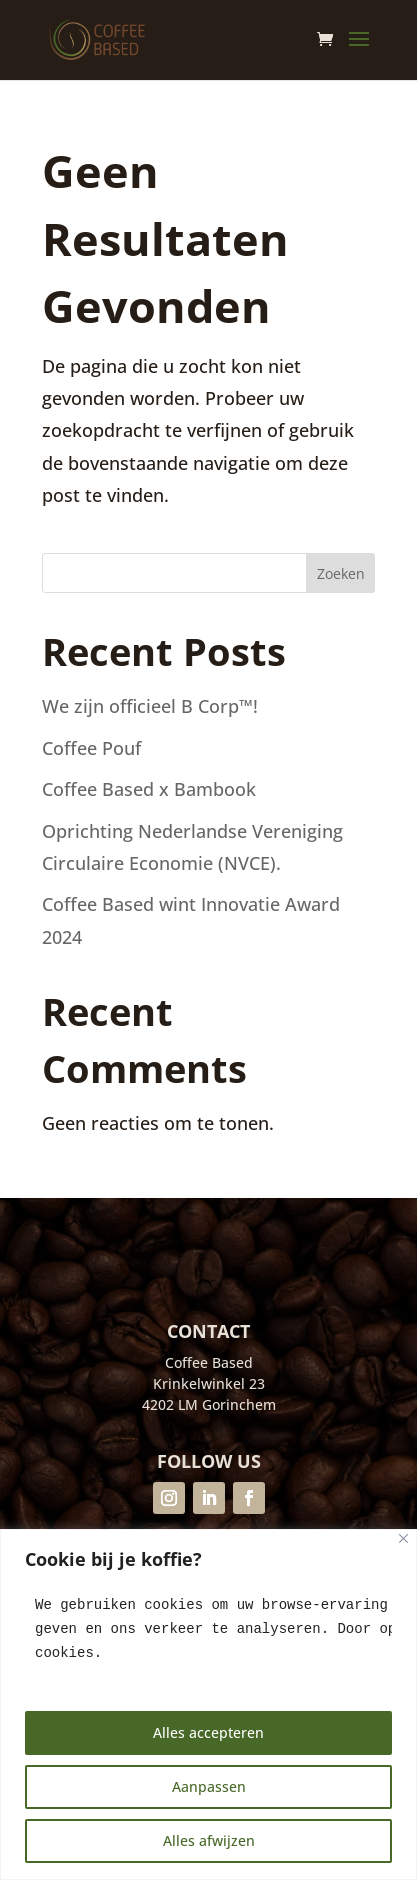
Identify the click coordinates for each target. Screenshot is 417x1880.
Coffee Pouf (91, 748)
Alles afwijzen (209, 1840)
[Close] (403, 1538)
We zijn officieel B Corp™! (152, 706)
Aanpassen (209, 1786)
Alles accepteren (208, 1732)
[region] (208, 1704)
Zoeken (341, 573)
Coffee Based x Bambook (149, 789)
